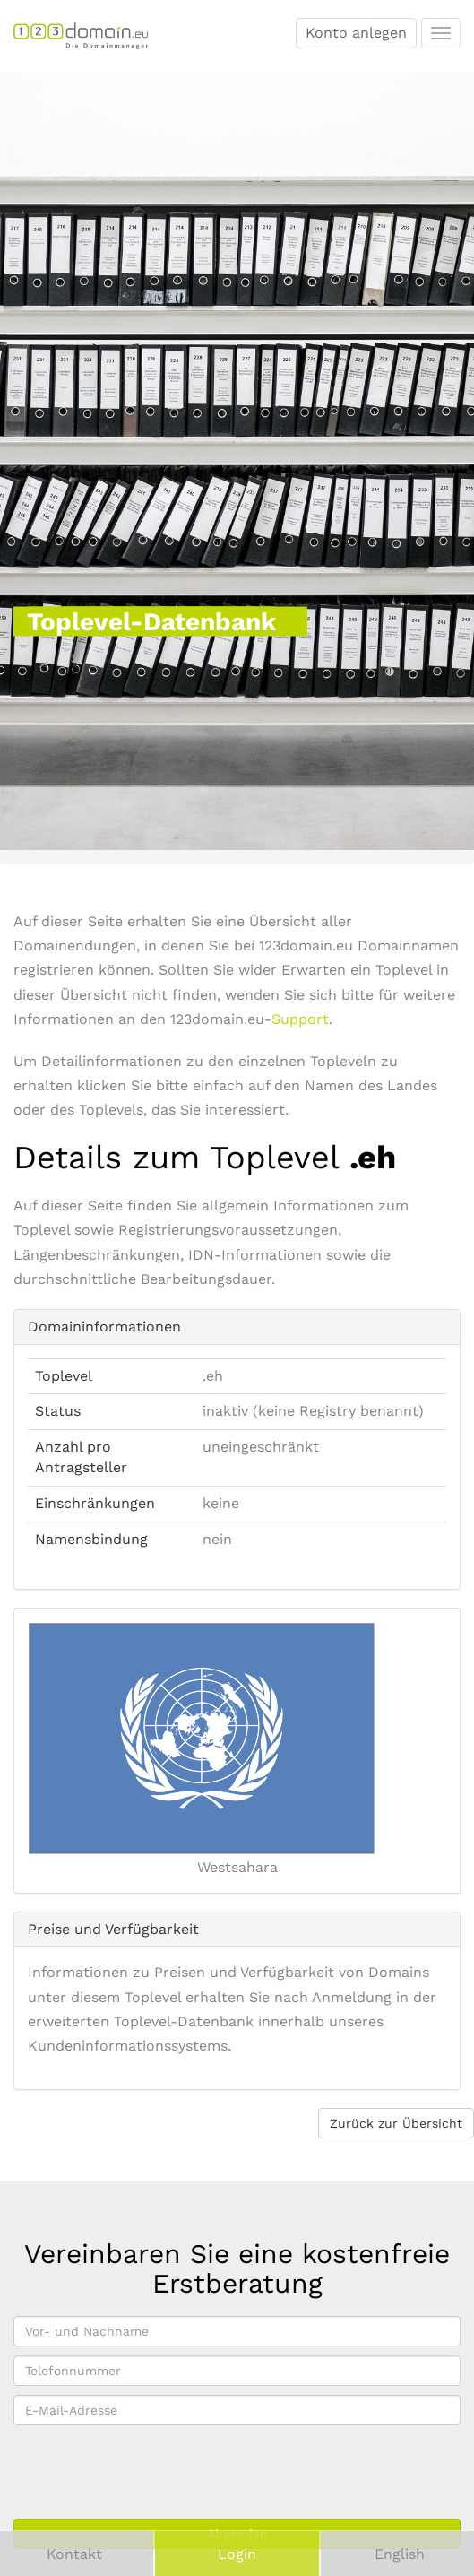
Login (237, 2554)
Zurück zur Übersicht (396, 2123)
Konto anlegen (356, 32)
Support (300, 1019)
